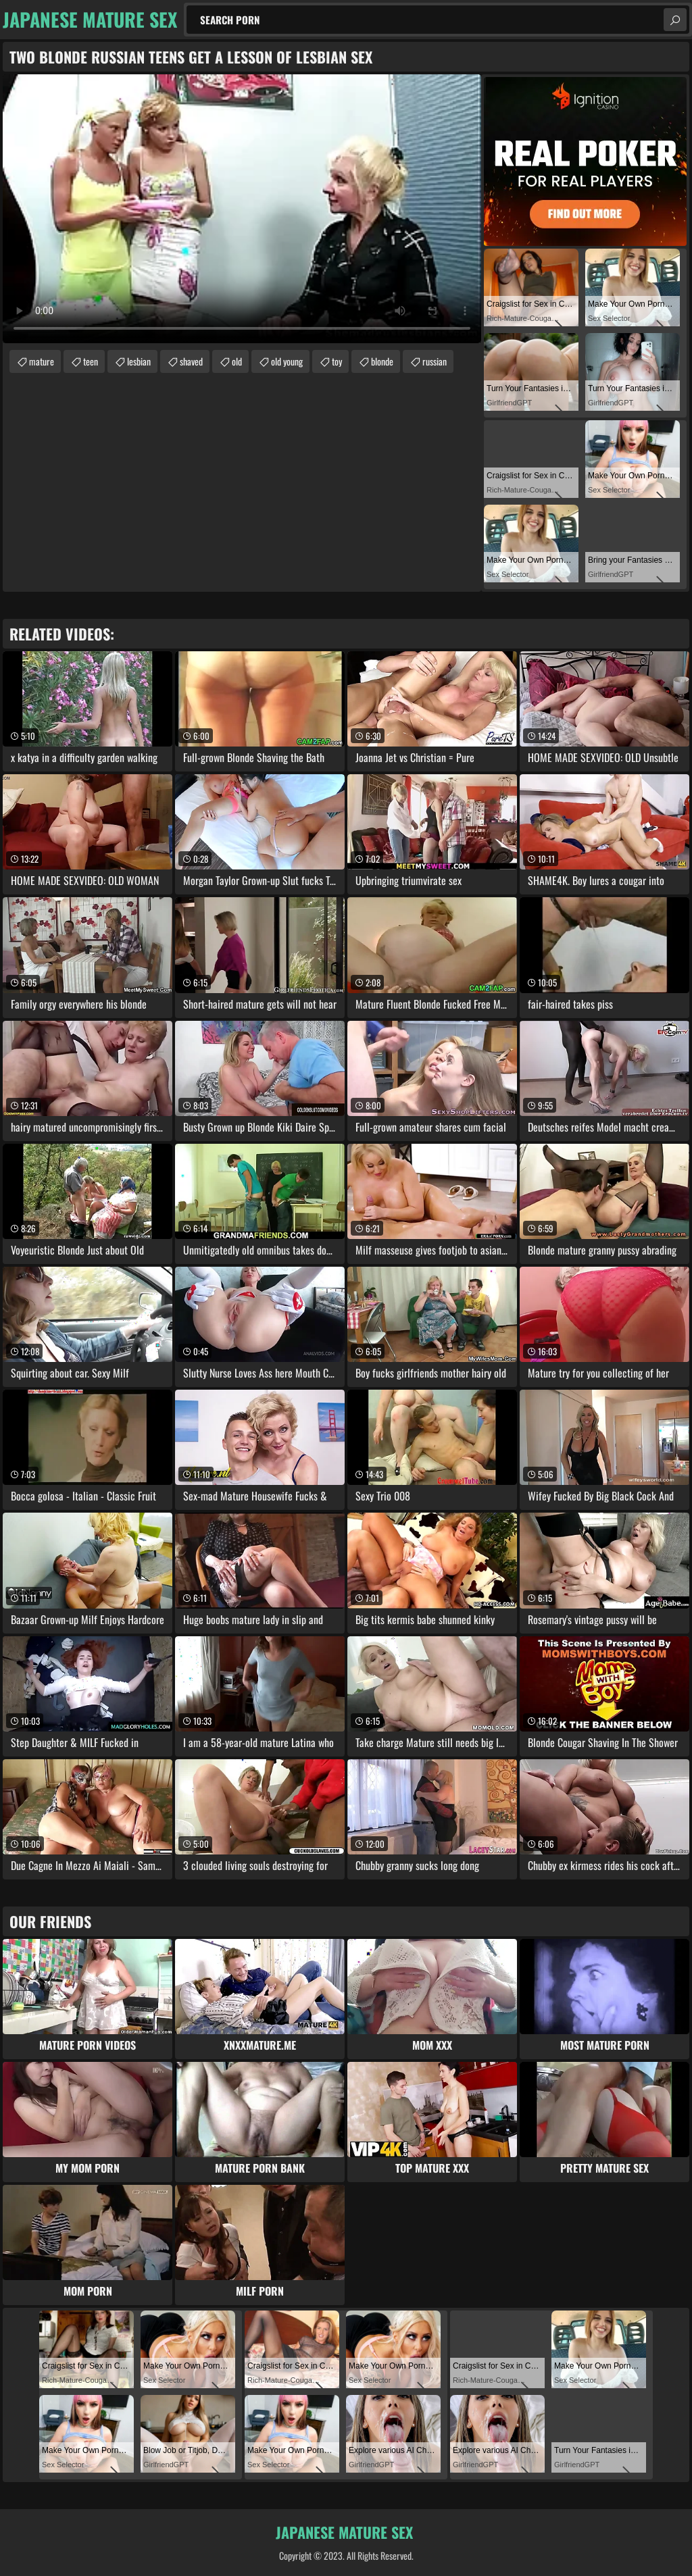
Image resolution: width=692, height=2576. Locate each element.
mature (41, 361)
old (237, 361)
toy (337, 361)
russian (434, 361)
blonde (382, 361)
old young (287, 361)
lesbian (139, 361)
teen (90, 361)
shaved (191, 361)
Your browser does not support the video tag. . (242, 208)
